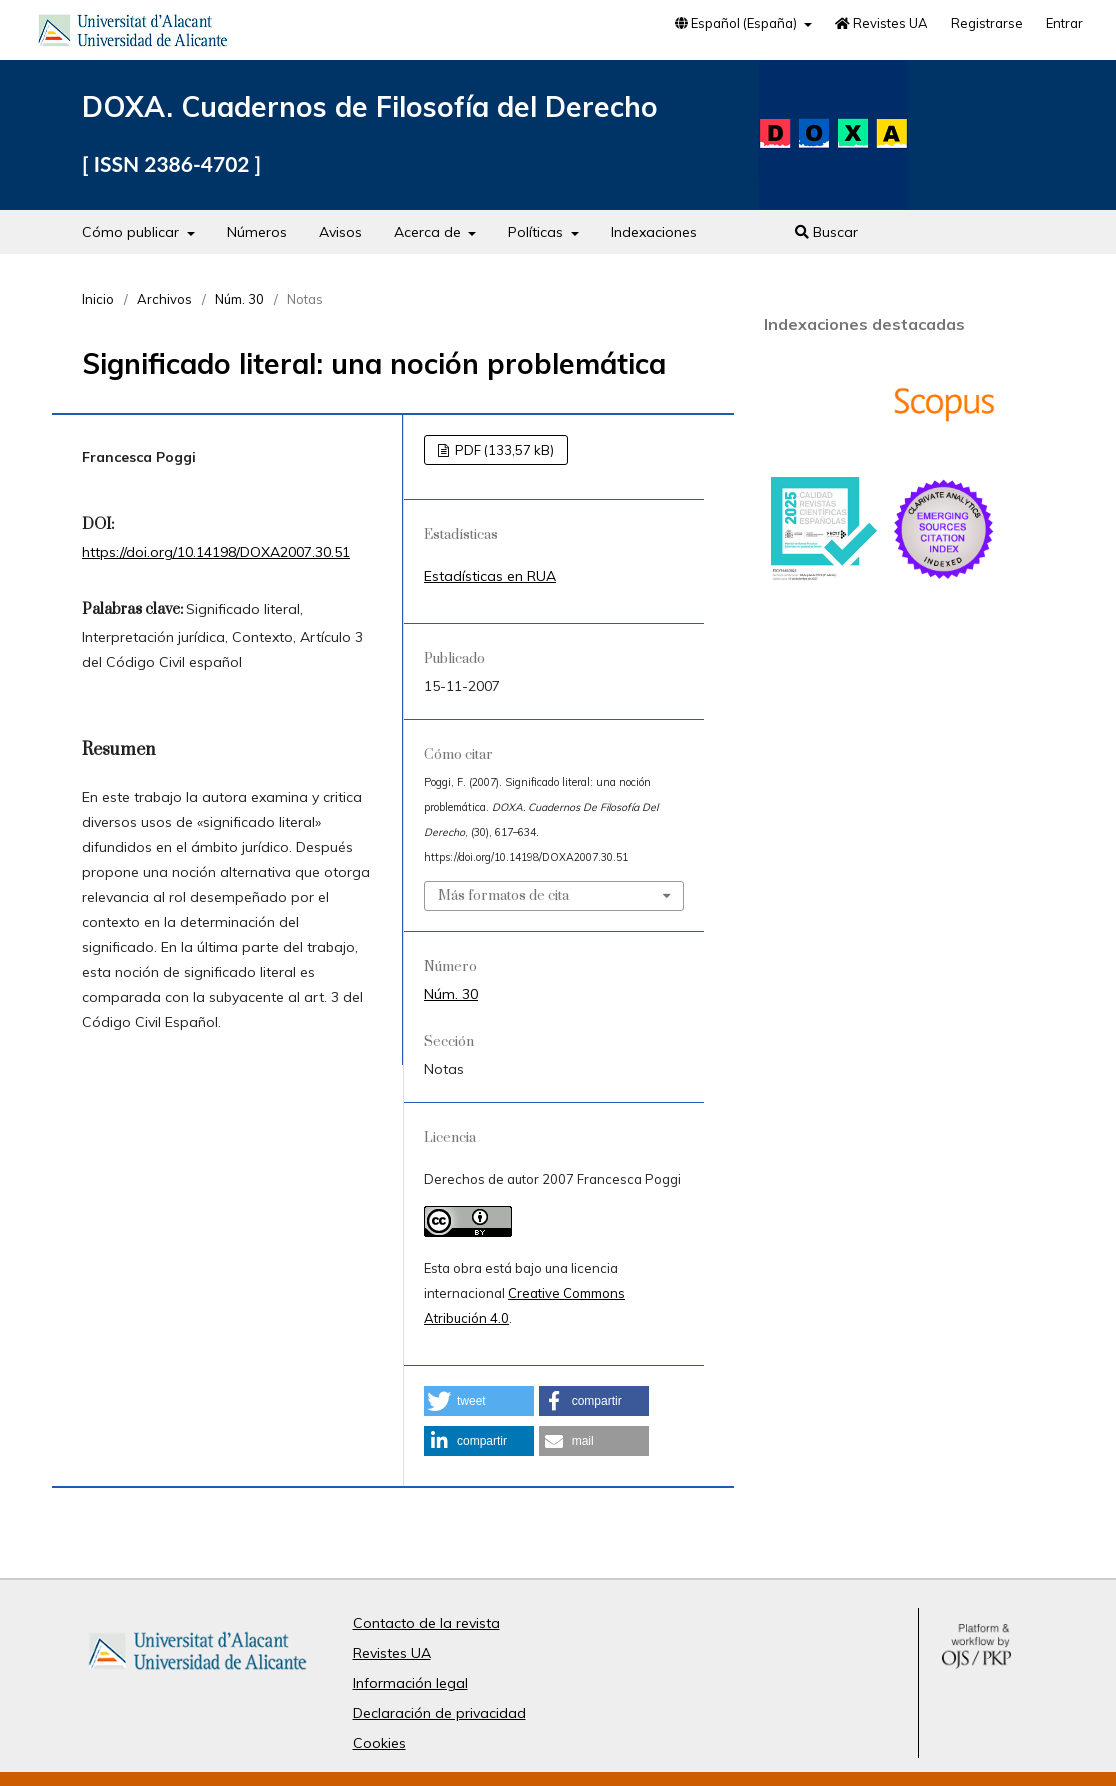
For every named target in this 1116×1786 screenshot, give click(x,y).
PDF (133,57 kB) (503, 450)
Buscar (826, 232)
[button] (479, 1401)
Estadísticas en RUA (490, 576)
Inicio (98, 299)
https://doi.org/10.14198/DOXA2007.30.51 (216, 552)
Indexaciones (654, 232)
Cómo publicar (132, 232)
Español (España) (737, 23)
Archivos (164, 299)
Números (257, 232)
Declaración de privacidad (439, 1713)
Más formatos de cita (503, 896)
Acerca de (429, 232)
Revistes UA (881, 23)
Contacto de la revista (426, 1623)
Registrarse (987, 23)
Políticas (537, 232)
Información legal (410, 1683)
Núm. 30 (239, 299)
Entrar (1064, 23)
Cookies (379, 1743)
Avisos (340, 232)
